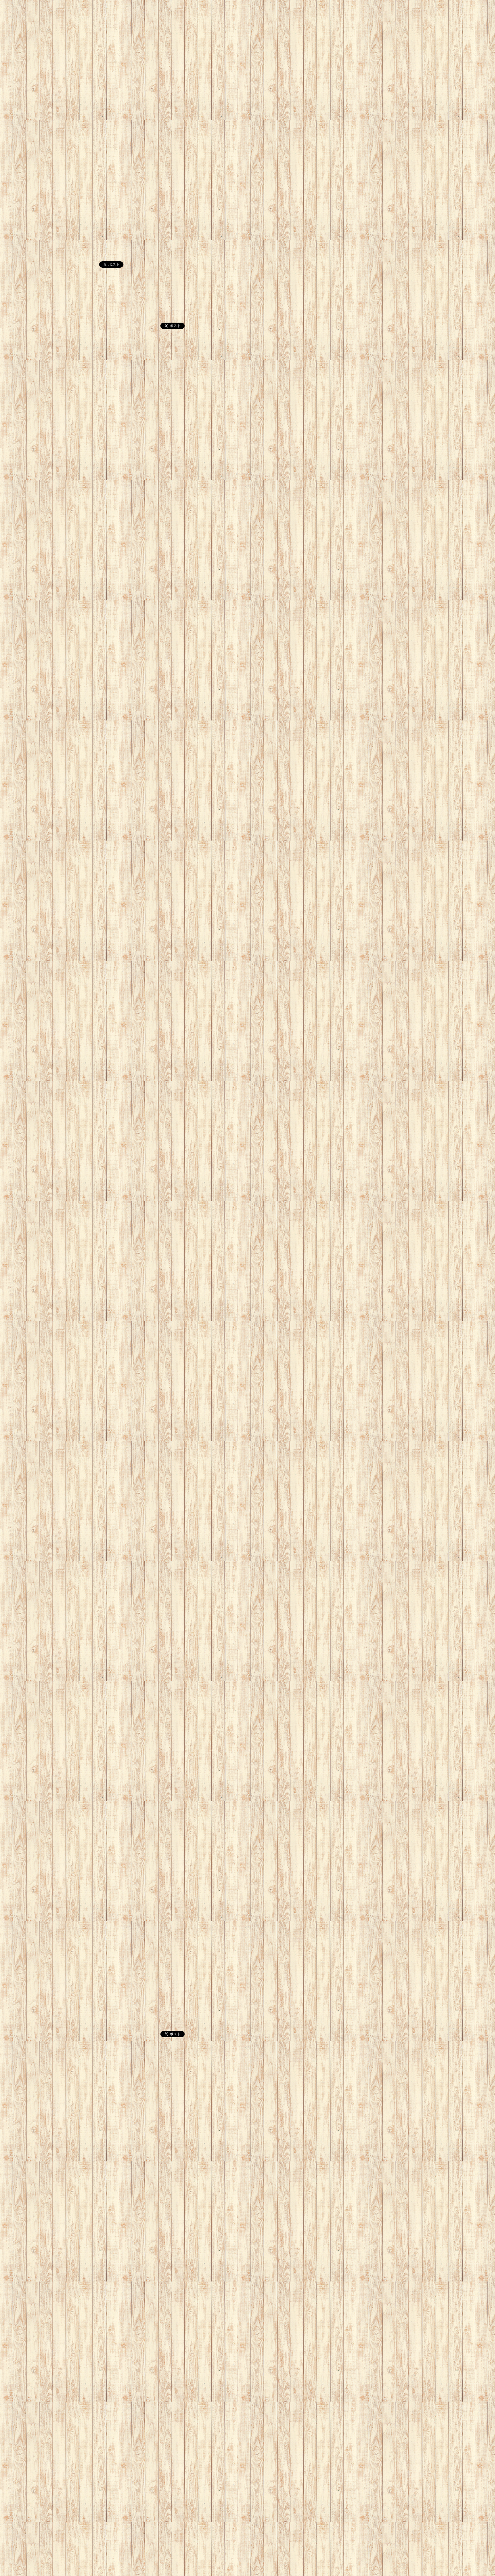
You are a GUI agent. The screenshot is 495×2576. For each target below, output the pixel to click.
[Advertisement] (189, 44)
